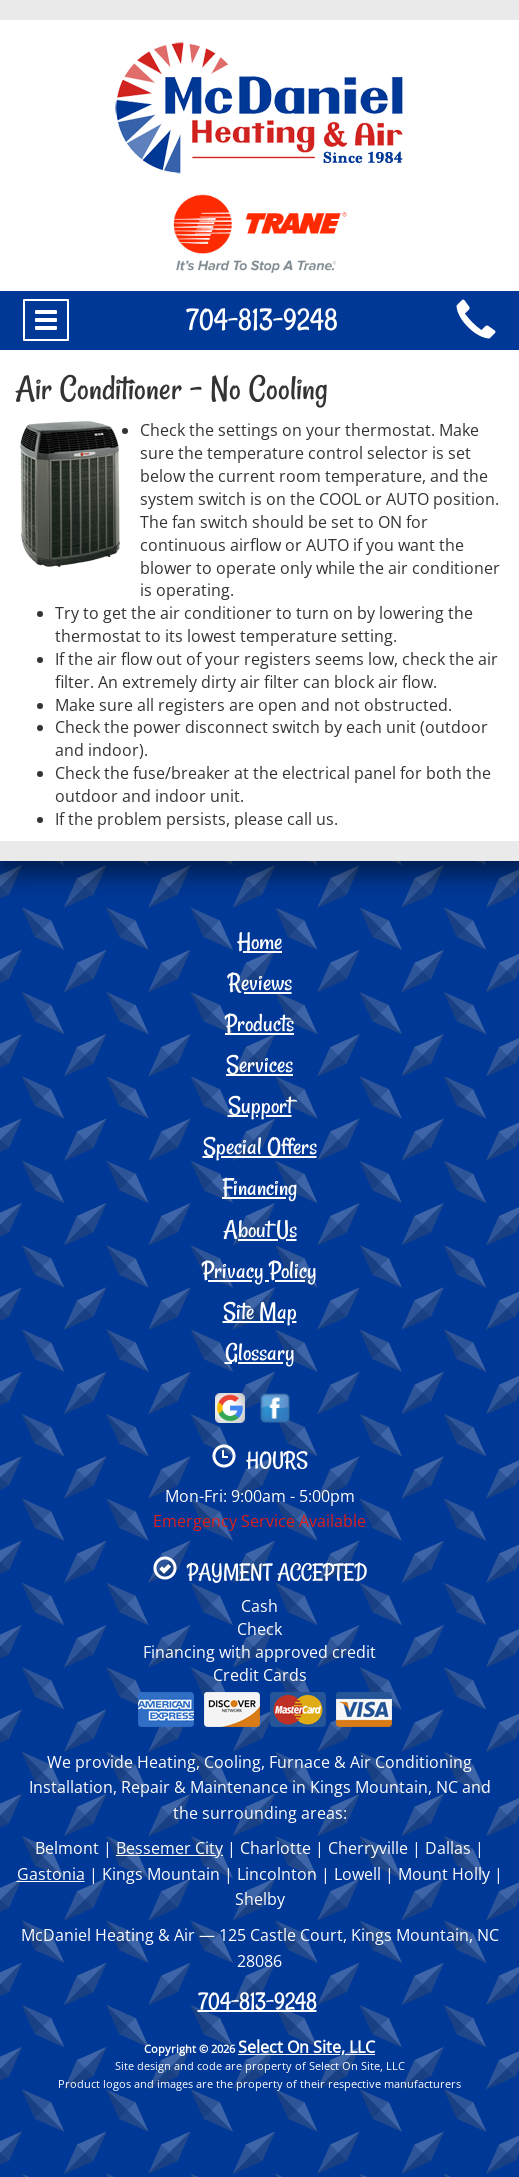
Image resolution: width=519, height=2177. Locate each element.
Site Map (260, 1311)
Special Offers (260, 1146)
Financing (259, 1187)
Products (259, 1023)
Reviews (260, 982)
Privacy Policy (259, 1270)
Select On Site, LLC (306, 2047)
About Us (260, 1229)
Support (260, 1105)
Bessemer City (169, 1848)
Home (259, 941)
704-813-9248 (257, 2001)
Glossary (260, 1352)
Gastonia (51, 1874)
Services (259, 1064)
